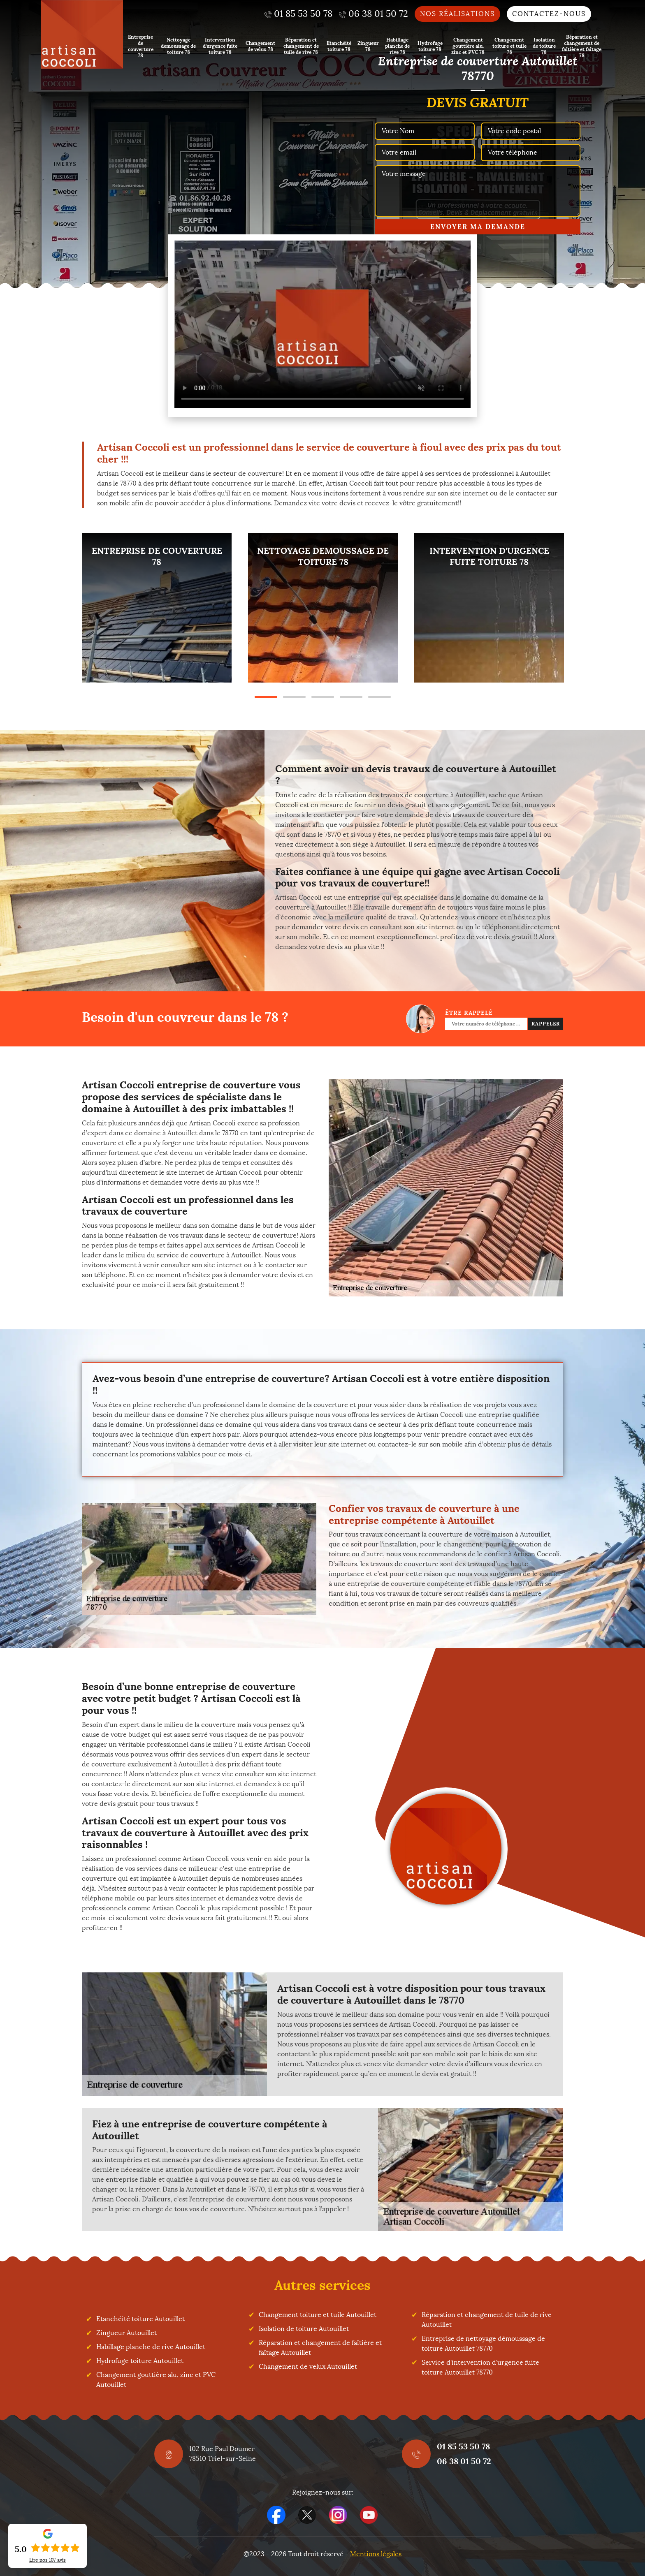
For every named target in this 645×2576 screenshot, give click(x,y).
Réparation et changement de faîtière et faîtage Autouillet (320, 2347)
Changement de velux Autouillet (308, 2366)
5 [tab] (379, 697)
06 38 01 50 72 (464, 2461)
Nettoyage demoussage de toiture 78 (178, 46)
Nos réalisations (457, 14)
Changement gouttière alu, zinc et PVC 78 (468, 46)
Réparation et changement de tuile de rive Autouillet (487, 2319)
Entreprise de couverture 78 (140, 46)
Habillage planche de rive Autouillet (150, 2347)
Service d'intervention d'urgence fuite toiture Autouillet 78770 (480, 2367)
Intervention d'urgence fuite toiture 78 (220, 46)
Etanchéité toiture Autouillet (140, 2319)
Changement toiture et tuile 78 (509, 46)
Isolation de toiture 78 (544, 46)
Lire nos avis (47, 2560)
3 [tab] (322, 697)
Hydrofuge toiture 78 (430, 46)
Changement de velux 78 (260, 46)
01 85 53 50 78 (463, 2446)
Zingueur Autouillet (126, 2333)
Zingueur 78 (368, 46)
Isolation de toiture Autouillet (304, 2329)
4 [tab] (351, 697)
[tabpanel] (157, 608)
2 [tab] (294, 697)
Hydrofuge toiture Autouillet (139, 2361)
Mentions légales (375, 2554)
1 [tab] (266, 697)
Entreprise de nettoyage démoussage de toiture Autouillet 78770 (483, 2343)
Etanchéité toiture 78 (339, 46)
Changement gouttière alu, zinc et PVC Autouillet (156, 2380)
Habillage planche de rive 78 (397, 46)
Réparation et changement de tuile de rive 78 (301, 46)
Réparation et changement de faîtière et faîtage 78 (581, 46)
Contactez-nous (549, 14)
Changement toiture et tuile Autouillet (317, 2315)
